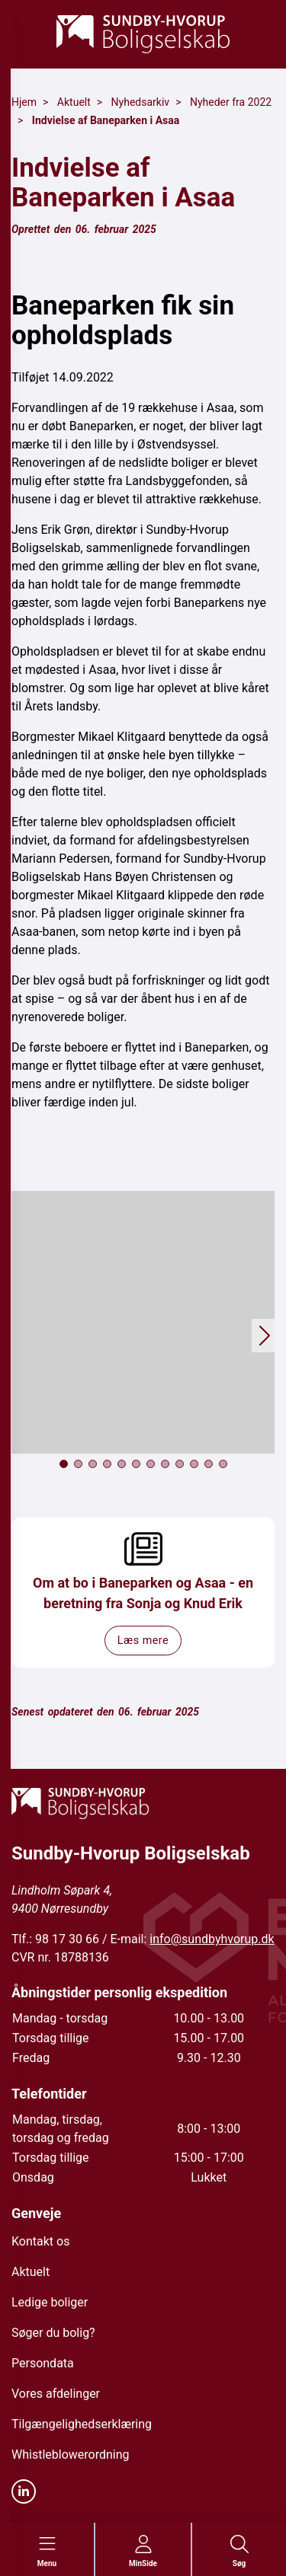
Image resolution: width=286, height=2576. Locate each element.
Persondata (42, 2363)
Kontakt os (40, 2241)
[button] (143, 1322)
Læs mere (143, 1640)
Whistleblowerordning (70, 2454)
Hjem (24, 102)
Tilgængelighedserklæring (81, 2424)
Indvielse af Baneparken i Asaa (105, 120)
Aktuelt (74, 102)
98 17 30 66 (67, 1939)
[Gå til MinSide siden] (143, 2552)
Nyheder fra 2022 (231, 102)
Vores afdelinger (55, 2393)
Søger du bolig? (53, 2332)
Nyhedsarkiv (140, 102)
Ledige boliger (49, 2302)
